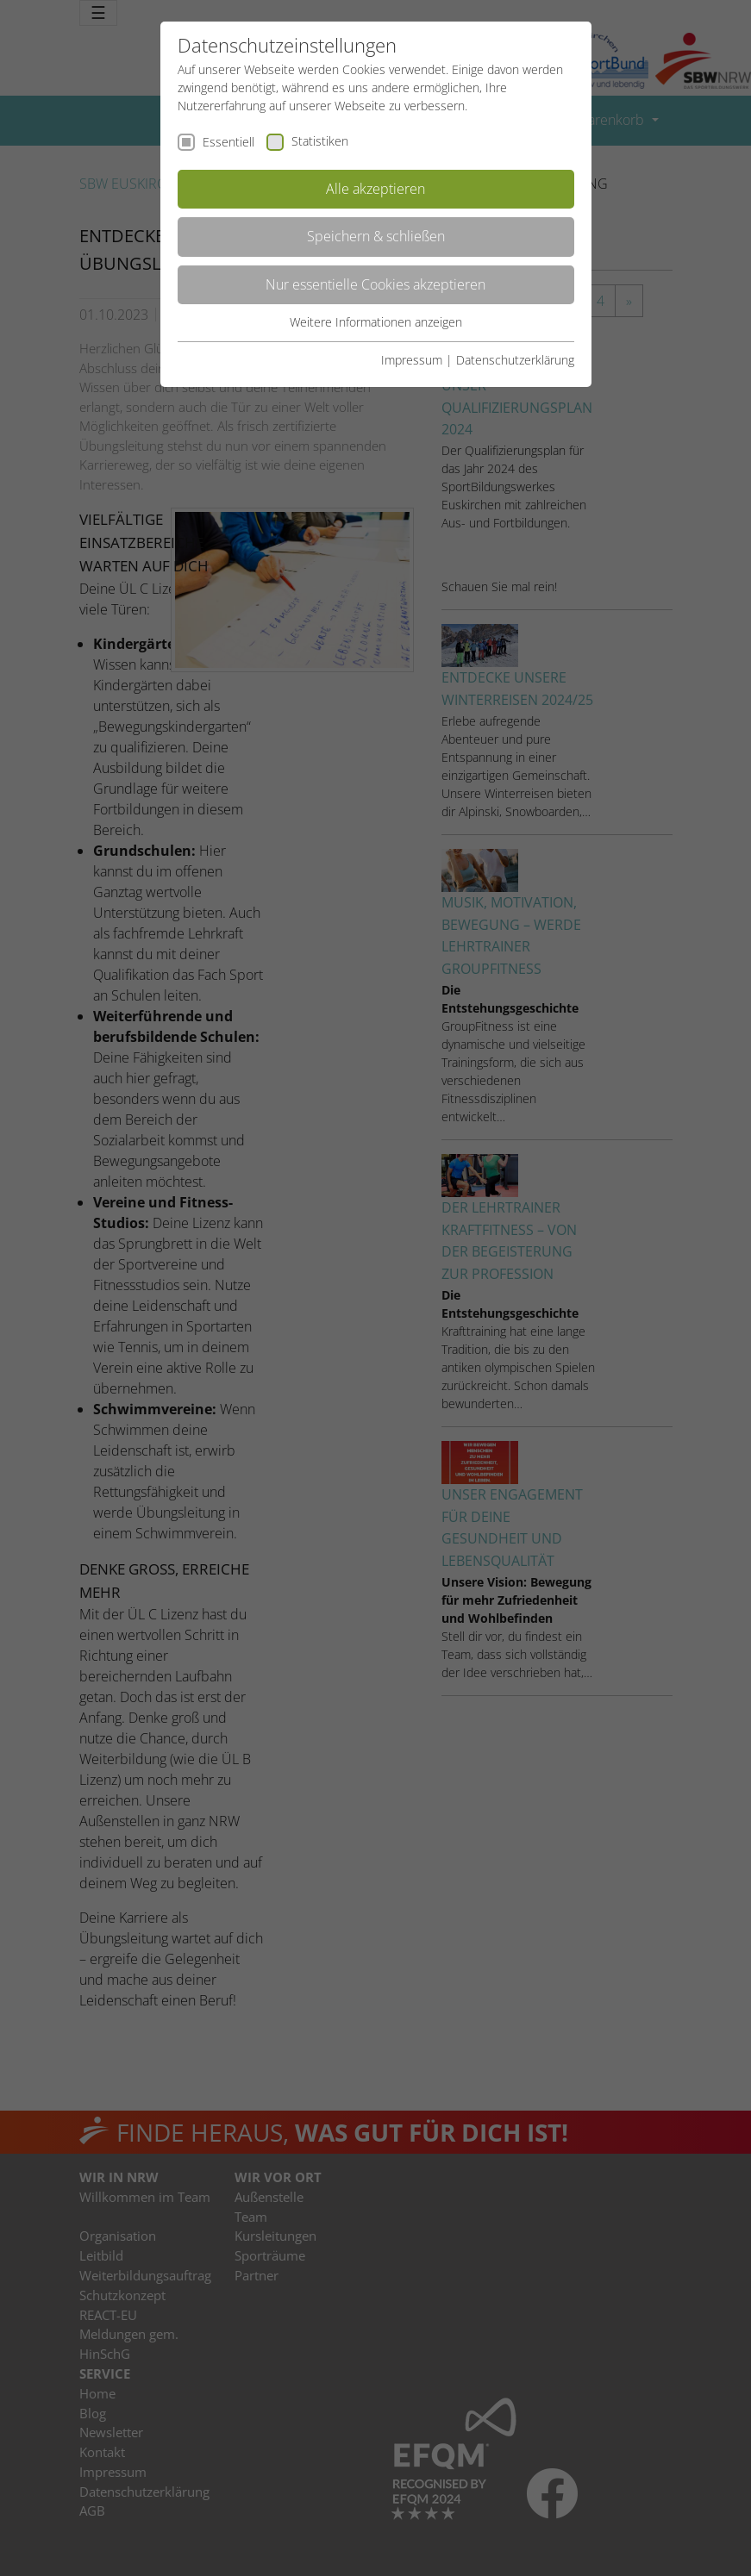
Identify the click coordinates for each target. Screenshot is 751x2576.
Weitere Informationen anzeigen (376, 322)
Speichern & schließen (376, 236)
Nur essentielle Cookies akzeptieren (375, 284)
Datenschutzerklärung (515, 360)
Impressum (411, 360)
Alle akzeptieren (375, 188)
